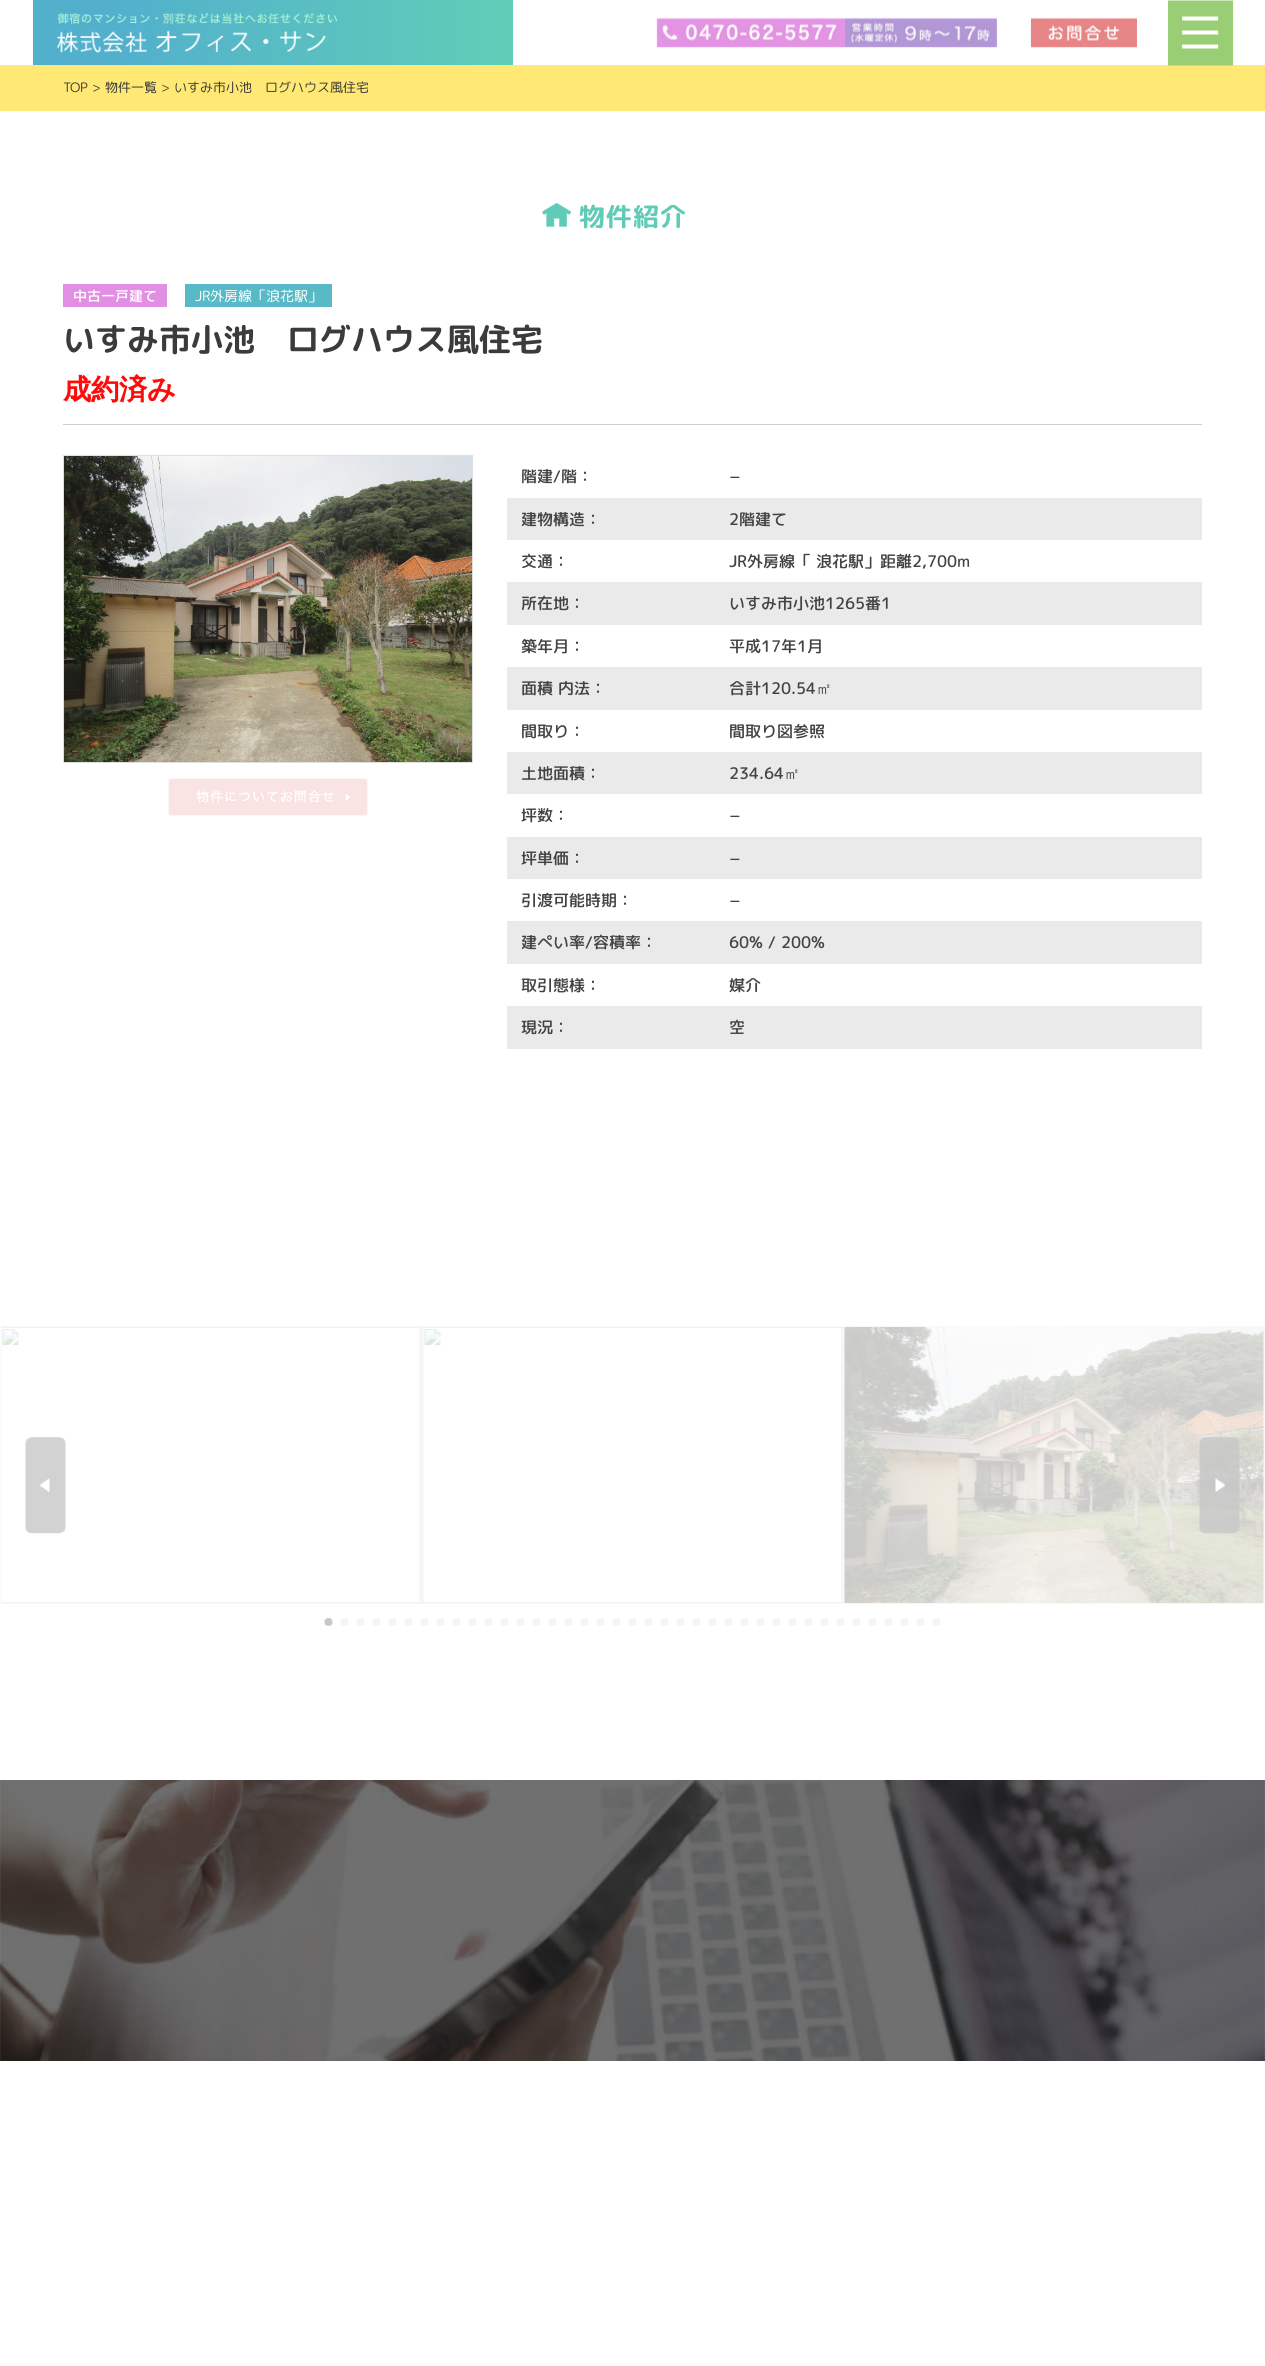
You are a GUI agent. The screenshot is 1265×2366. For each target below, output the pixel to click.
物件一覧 (131, 87)
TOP (75, 87)
